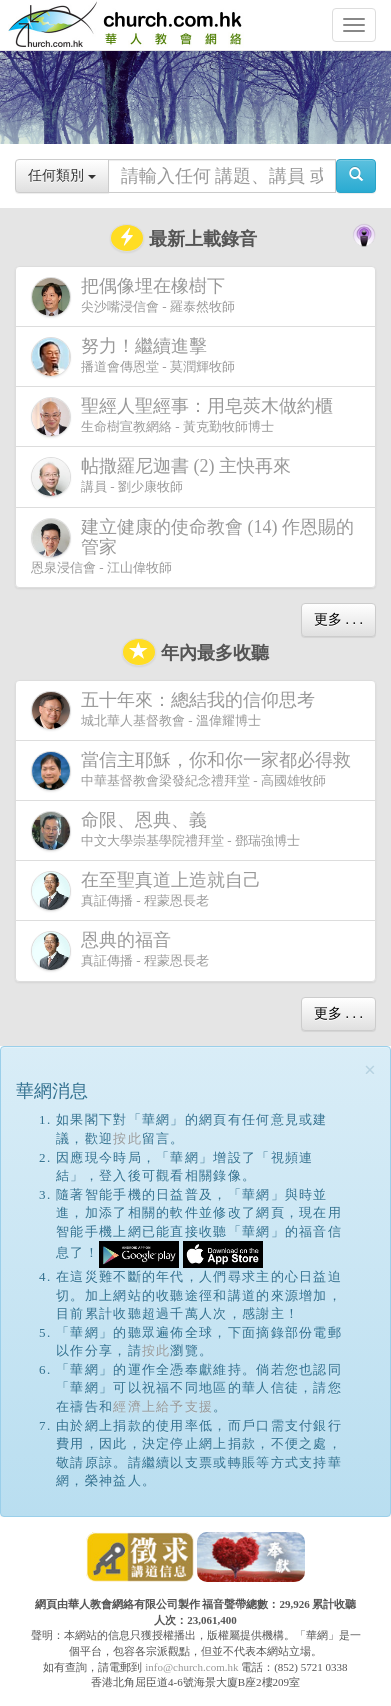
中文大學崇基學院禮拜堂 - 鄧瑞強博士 (165, 830)
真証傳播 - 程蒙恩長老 (150, 890)
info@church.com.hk (191, 1667)
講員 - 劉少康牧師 (165, 476)
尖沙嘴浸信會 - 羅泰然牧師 (133, 296)
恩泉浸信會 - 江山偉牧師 (192, 546)
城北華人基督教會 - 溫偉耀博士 (177, 710)
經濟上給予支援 (163, 1406)
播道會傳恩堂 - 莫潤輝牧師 (133, 356)
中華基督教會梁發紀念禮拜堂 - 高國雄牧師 (195, 770)
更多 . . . (338, 619)
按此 (127, 1138)
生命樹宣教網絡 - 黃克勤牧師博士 (186, 416)
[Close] (370, 1070)
